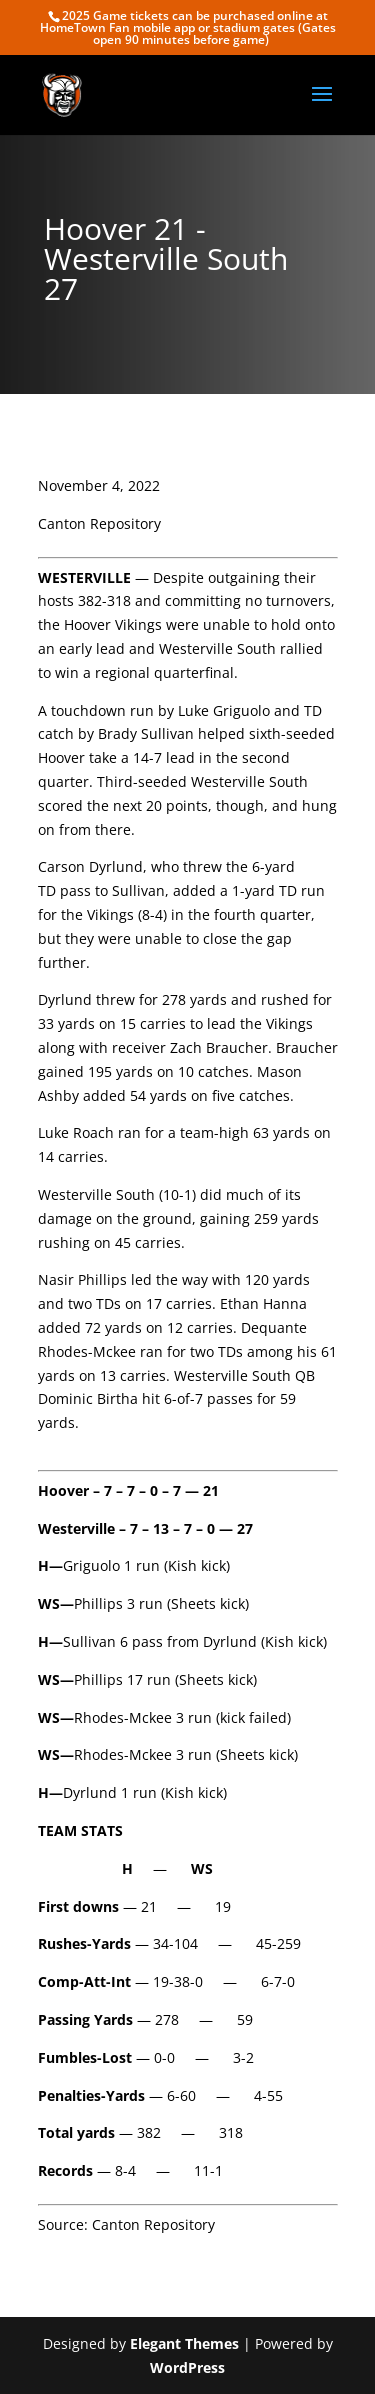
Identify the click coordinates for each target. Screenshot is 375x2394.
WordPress (187, 2367)
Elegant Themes (184, 2343)
